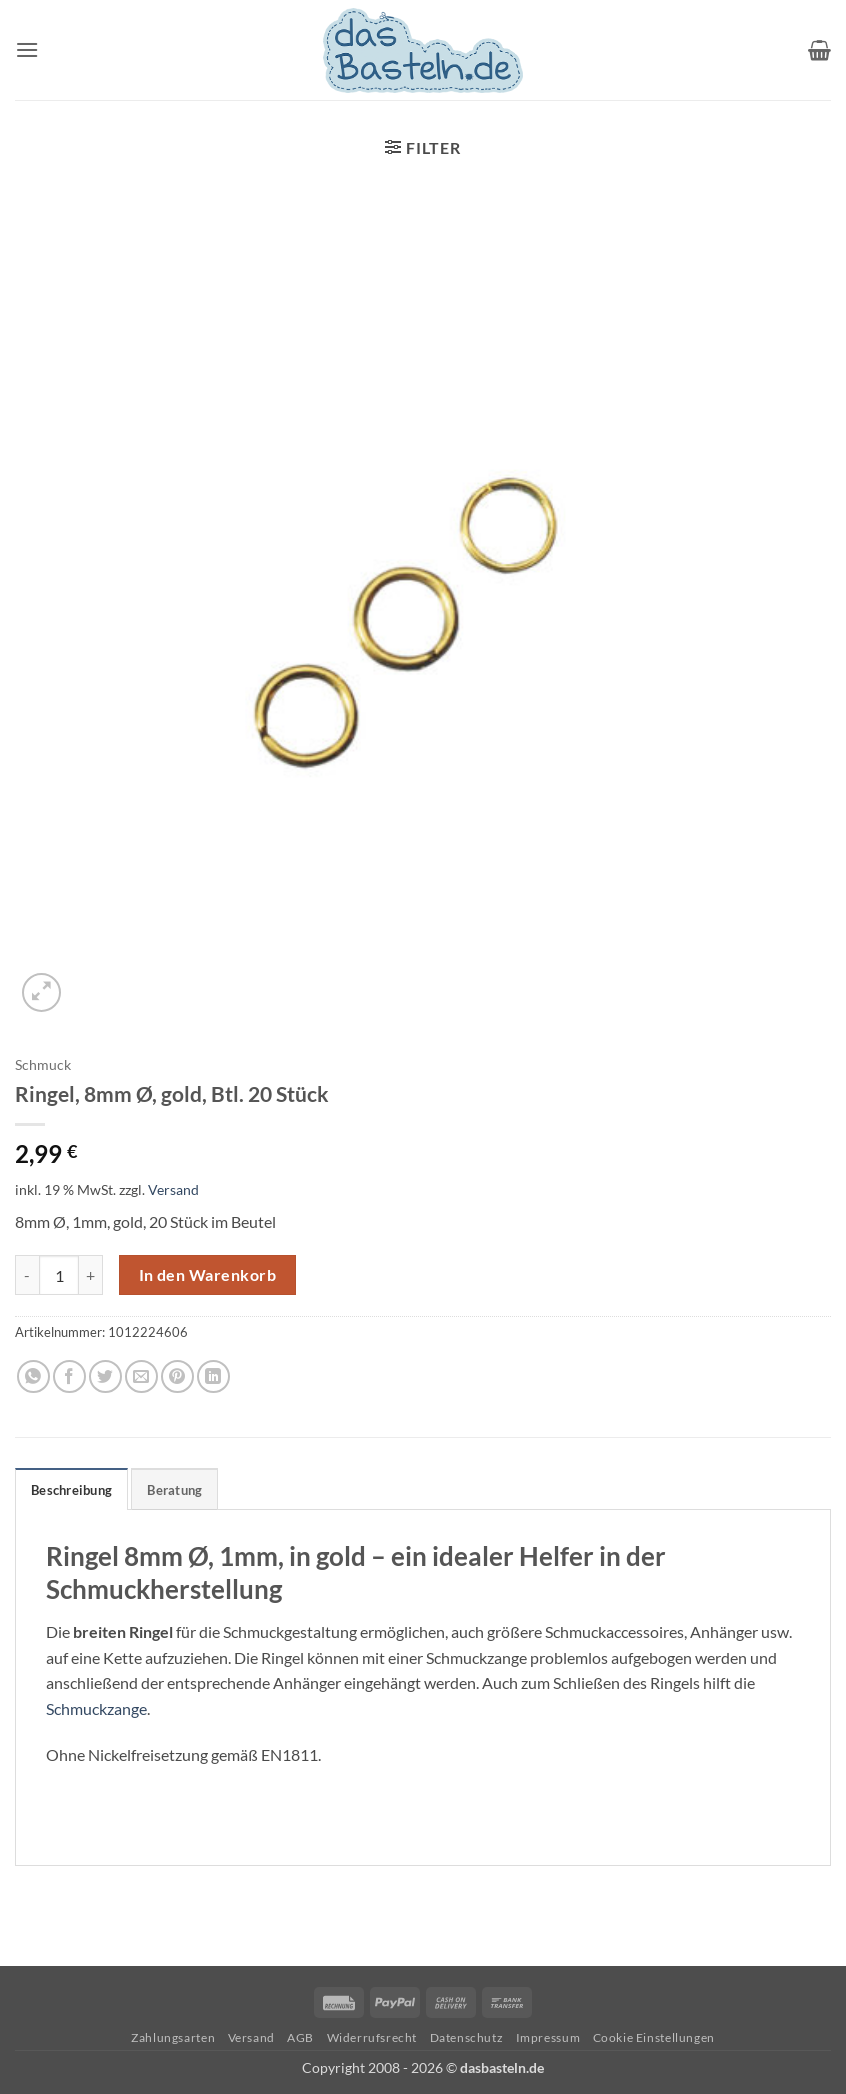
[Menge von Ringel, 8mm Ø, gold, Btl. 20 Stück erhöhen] (91, 1275)
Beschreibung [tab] (71, 1490)
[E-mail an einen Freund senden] (141, 1376)
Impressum (548, 2037)
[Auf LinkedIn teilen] (213, 1376)
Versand (173, 1189)
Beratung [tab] (174, 1490)
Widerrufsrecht (372, 2037)
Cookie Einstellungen (654, 2037)
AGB (300, 2037)
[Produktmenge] (59, 1275)
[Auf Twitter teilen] (105, 1376)
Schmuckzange (96, 1708)
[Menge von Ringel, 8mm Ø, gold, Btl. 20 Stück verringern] (27, 1275)
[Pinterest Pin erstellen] (177, 1376)
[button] (27, 49)
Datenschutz (467, 2037)
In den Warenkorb (207, 1275)
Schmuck (43, 1065)
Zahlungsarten (173, 2037)
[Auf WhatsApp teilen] (33, 1376)
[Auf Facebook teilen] (69, 1376)
